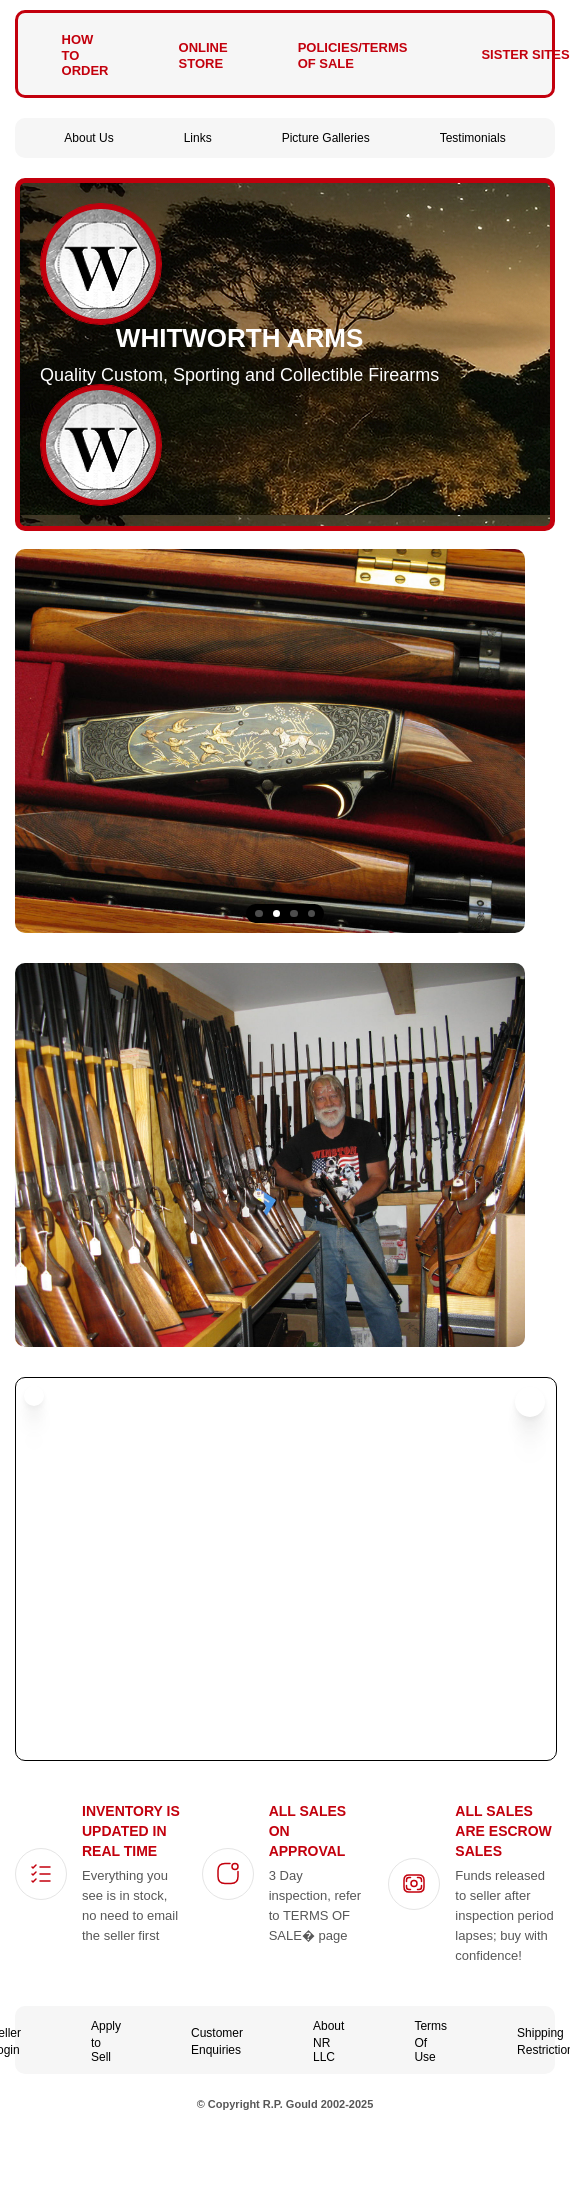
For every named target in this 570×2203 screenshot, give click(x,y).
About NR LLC (328, 2041)
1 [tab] (259, 914)
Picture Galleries (326, 138)
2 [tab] (277, 914)
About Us (88, 138)
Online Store (203, 55)
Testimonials (473, 138)
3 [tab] (294, 914)
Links (198, 138)
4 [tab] (312, 914)
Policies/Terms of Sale (353, 55)
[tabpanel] (285, 741)
